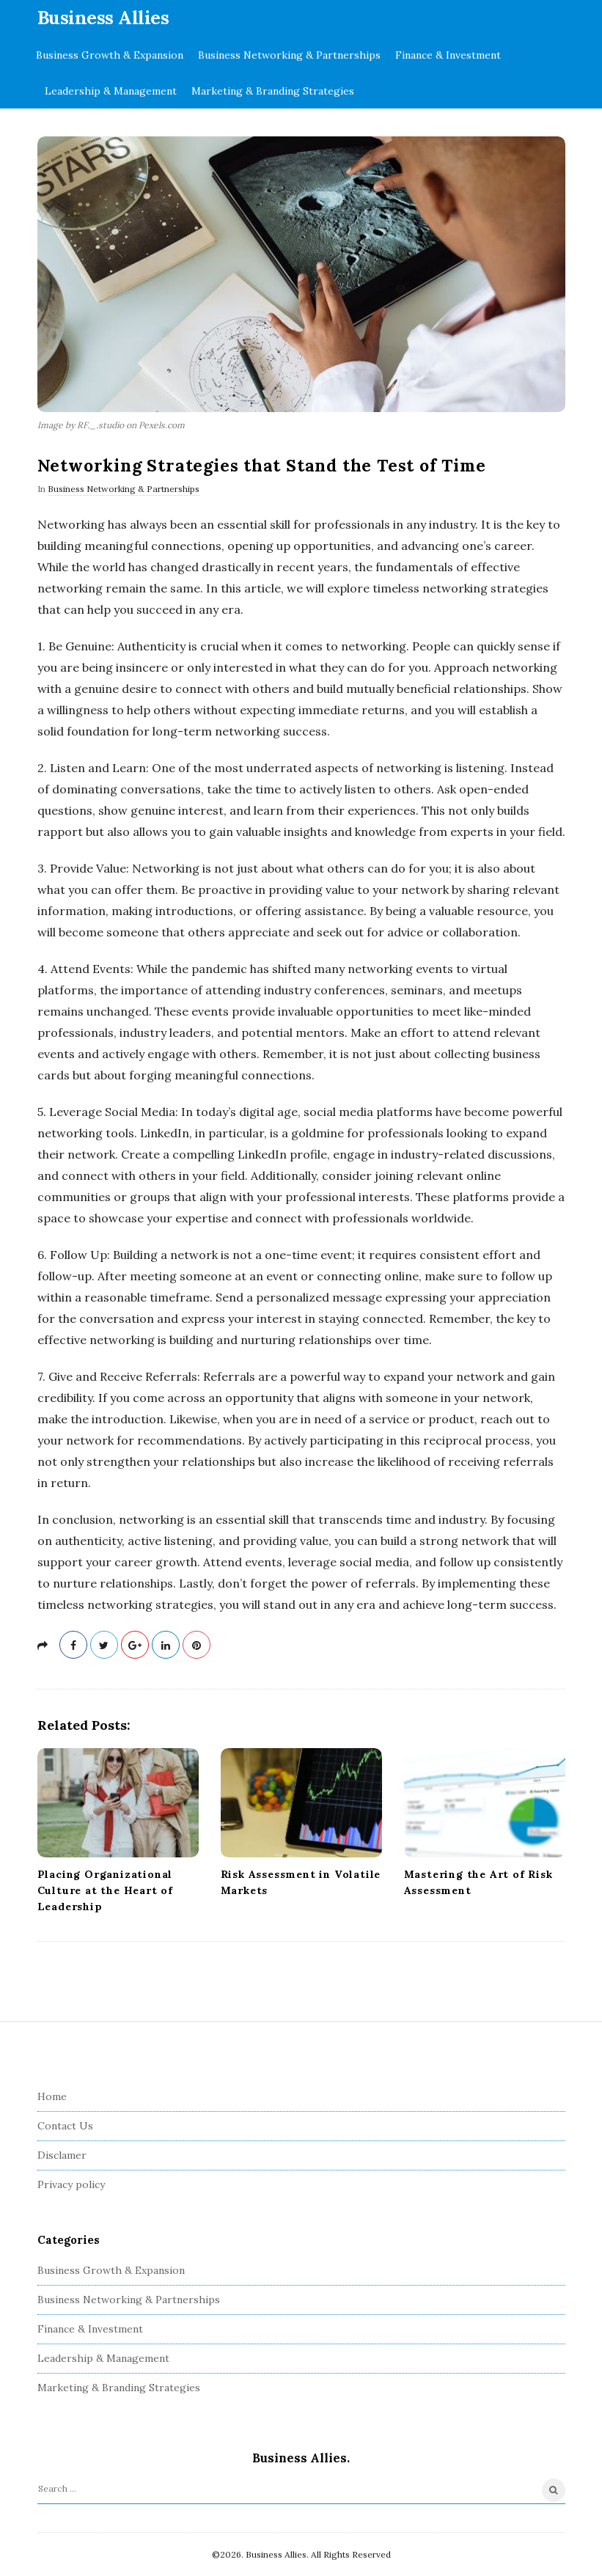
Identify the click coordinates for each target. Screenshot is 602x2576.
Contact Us (65, 2125)
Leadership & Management (111, 91)
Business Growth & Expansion (109, 55)
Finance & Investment (448, 55)
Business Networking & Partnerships (289, 55)
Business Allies (103, 17)
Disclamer (62, 2155)
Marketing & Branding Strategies (272, 91)
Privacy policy (71, 2184)
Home (52, 2096)
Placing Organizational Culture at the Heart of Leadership (105, 1890)
